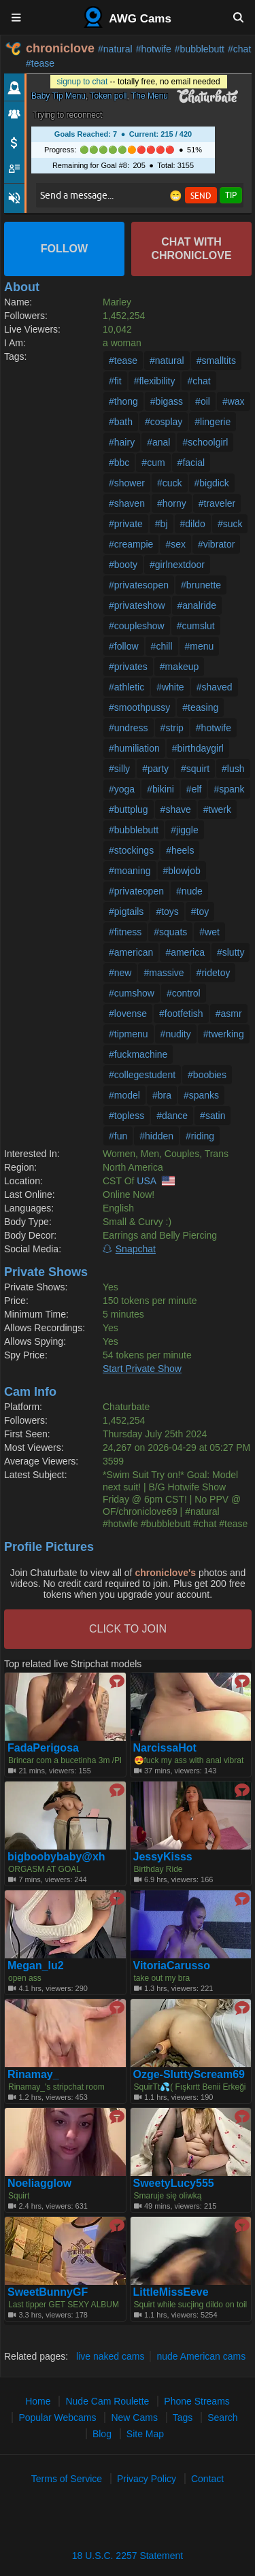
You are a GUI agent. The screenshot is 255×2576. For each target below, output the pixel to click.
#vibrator (216, 544)
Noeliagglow (39, 2183)
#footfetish (181, 1013)
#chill (162, 646)
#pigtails (126, 911)
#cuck (169, 483)
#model (124, 1095)
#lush (233, 768)
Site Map (145, 2433)
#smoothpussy (139, 707)
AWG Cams (127, 17)
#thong (123, 401)
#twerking (223, 1033)
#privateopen (136, 891)
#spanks (201, 1095)
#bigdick (211, 483)
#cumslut (196, 625)
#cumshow (131, 993)
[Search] (238, 17)
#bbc (119, 462)
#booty (123, 564)
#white (170, 687)
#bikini (160, 789)
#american (131, 952)
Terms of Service (66, 2478)
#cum (153, 462)
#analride (197, 605)
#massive (163, 972)
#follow (124, 646)
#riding (200, 1136)
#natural (115, 49)
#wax (233, 401)
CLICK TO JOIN (128, 1629)
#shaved (215, 687)
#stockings (131, 850)
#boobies (207, 1074)
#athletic (126, 687)
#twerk (217, 809)
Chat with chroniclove (191, 248)
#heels (180, 850)
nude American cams (200, 2356)
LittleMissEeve (171, 2292)
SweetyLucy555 (173, 2183)
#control (184, 993)
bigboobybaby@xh (56, 1857)
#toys (167, 911)
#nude (189, 891)
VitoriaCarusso (172, 1965)
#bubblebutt (199, 49)
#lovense (128, 1013)
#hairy (122, 442)
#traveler (217, 503)
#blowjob (182, 870)
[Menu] (16, 17)
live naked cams (110, 2356)
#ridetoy (214, 972)
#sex (175, 544)
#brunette (201, 585)
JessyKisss (162, 1857)
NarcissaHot (165, 1748)
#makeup (179, 666)
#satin (212, 1115)
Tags (183, 2417)
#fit (115, 380)
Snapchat (136, 1248)
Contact (207, 2478)
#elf (194, 789)
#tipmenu (128, 1033)
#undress (128, 727)
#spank (229, 789)
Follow (64, 248)
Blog (102, 2433)
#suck (230, 523)
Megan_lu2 (35, 1965)
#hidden (156, 1136)
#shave (175, 809)
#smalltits (216, 360)
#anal (158, 442)
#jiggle (184, 829)
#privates (128, 666)
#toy (200, 911)
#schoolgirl (205, 442)
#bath (121, 421)
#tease (40, 63)
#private (126, 523)
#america (185, 952)
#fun (118, 1136)
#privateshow (137, 605)
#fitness (125, 931)
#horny (171, 503)
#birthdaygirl (198, 748)
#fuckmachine (138, 1054)
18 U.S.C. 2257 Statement (127, 2555)
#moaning (130, 870)
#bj (161, 523)
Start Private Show (142, 1368)
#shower (127, 483)
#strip (172, 727)
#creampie (131, 544)
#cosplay (163, 421)
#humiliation (134, 748)
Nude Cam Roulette (107, 2401)
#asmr (229, 1013)
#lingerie (212, 421)
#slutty (230, 952)
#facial (191, 462)
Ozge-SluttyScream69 (189, 2074)
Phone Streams (197, 2401)
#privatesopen (139, 585)
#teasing (200, 707)
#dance (172, 1115)
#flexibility (154, 380)
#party (155, 768)
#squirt (195, 768)
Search (222, 2417)
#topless (126, 1115)
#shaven (127, 503)
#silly (119, 768)
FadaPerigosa (43, 1748)
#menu (199, 646)
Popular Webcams (57, 2417)
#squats (170, 931)
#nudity (175, 1033)
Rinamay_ (33, 2074)
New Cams (134, 2417)
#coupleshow (137, 625)
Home (37, 2401)
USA (146, 1180)
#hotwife (153, 49)
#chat (239, 49)
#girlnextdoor (177, 564)
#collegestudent (142, 1074)
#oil (202, 401)
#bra (161, 1095)
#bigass (166, 401)
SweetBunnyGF (47, 2292)
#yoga (122, 789)
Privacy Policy (146, 2478)
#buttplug (128, 809)
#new (120, 972)
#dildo (192, 523)
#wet (209, 931)
